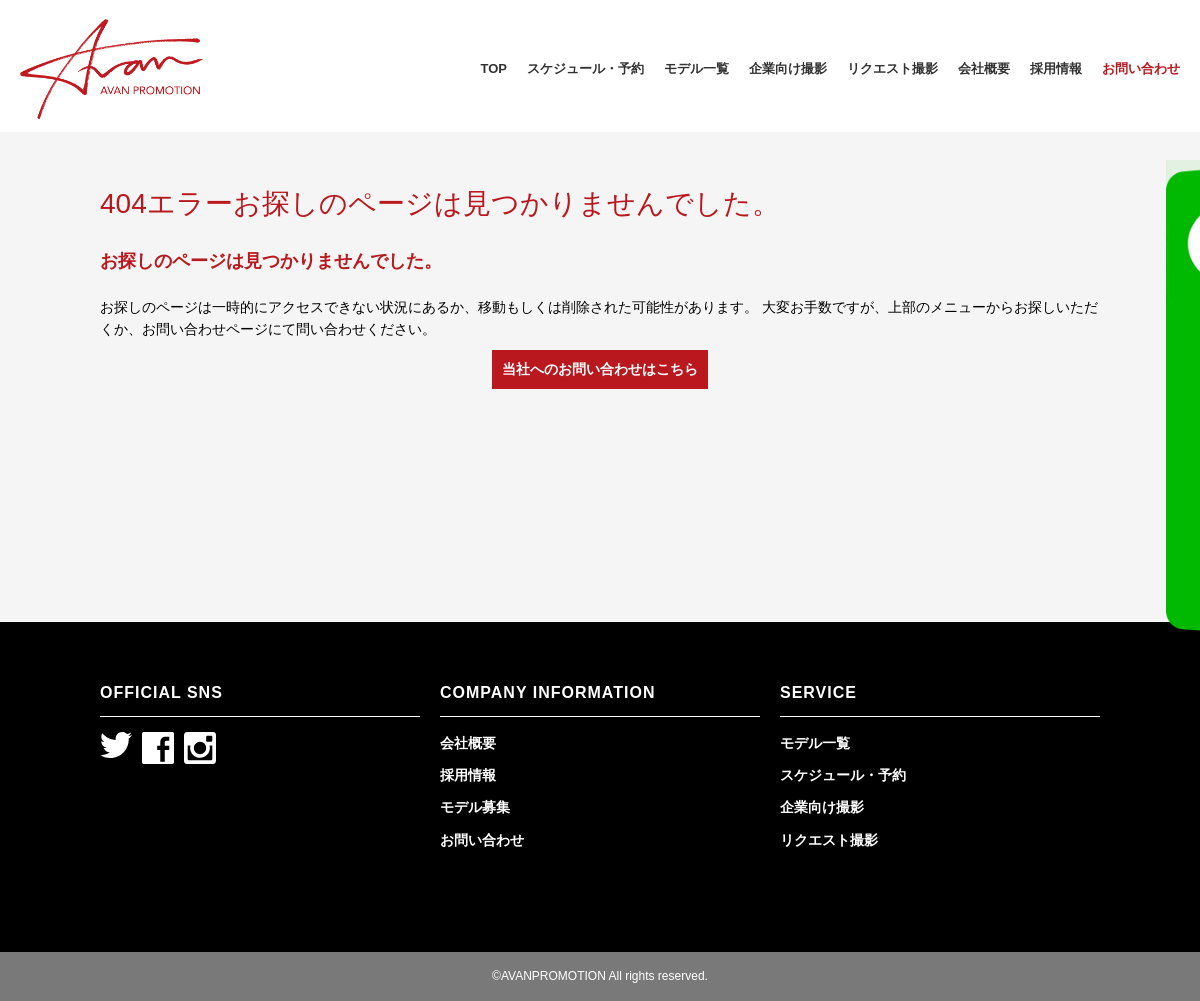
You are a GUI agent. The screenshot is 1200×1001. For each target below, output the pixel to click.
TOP (494, 68)
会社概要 (984, 68)
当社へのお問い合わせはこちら (600, 369)
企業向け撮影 (788, 68)
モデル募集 (475, 807)
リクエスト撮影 (892, 68)
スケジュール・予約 (585, 68)
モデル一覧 (696, 68)
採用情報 (1056, 68)
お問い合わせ (1141, 68)
